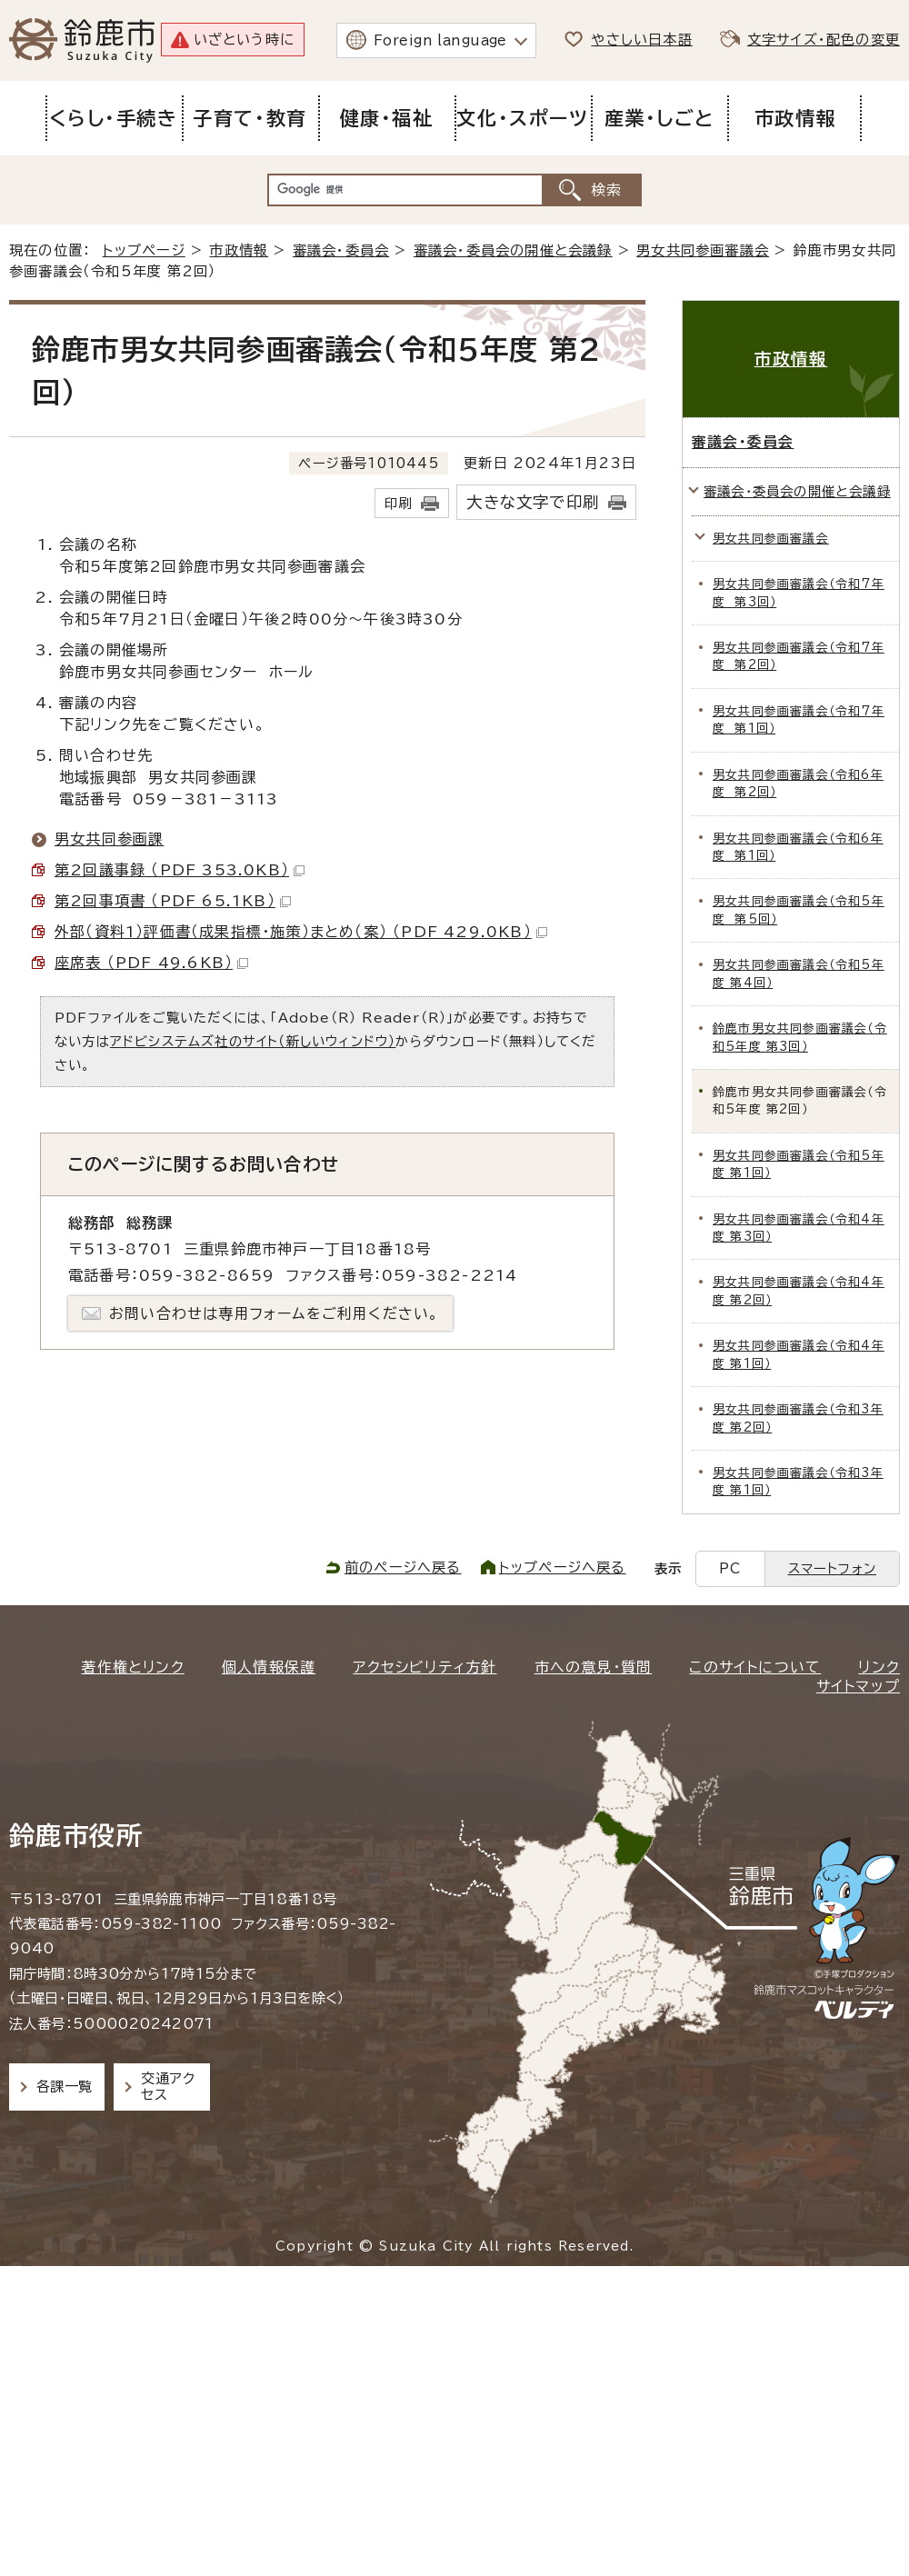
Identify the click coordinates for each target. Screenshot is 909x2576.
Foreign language (440, 40)
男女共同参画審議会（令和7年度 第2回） (798, 656)
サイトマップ (858, 1686)
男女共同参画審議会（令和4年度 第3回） (798, 1228)
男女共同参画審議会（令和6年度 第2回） (798, 783)
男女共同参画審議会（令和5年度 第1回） (798, 1164)
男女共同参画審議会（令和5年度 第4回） (798, 973)
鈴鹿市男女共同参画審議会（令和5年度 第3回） (800, 1037)
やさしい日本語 (641, 39)
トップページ (144, 250)
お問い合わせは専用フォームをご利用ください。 (274, 1313)
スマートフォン (832, 1568)
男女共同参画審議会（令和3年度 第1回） (798, 1481)
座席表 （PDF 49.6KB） (151, 962)
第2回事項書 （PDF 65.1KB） (173, 901)
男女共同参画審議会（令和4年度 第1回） (798, 1354)
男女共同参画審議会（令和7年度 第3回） (798, 592)
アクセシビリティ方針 (424, 1667)
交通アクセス (168, 2087)
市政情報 (238, 250)
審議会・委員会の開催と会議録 (513, 250)
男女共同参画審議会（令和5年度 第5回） (798, 909)
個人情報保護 (268, 1667)
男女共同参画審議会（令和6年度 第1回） (798, 847)
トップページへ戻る (562, 1567)
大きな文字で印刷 (532, 502)
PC (730, 1568)
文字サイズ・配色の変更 (823, 39)
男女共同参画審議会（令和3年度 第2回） (798, 1418)
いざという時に (244, 39)
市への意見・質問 (593, 1667)
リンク (879, 1667)
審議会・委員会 (341, 250)
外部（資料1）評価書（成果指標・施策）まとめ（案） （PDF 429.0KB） (301, 931)
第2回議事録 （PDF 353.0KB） (180, 870)
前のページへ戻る (403, 1567)
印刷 (398, 503)
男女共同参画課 (109, 839)
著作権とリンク (132, 1667)
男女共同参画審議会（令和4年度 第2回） (798, 1290)
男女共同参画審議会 (702, 250)
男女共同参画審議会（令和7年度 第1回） (798, 719)
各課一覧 (64, 2086)
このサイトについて (755, 1667)
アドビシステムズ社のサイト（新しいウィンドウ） (253, 1041)
